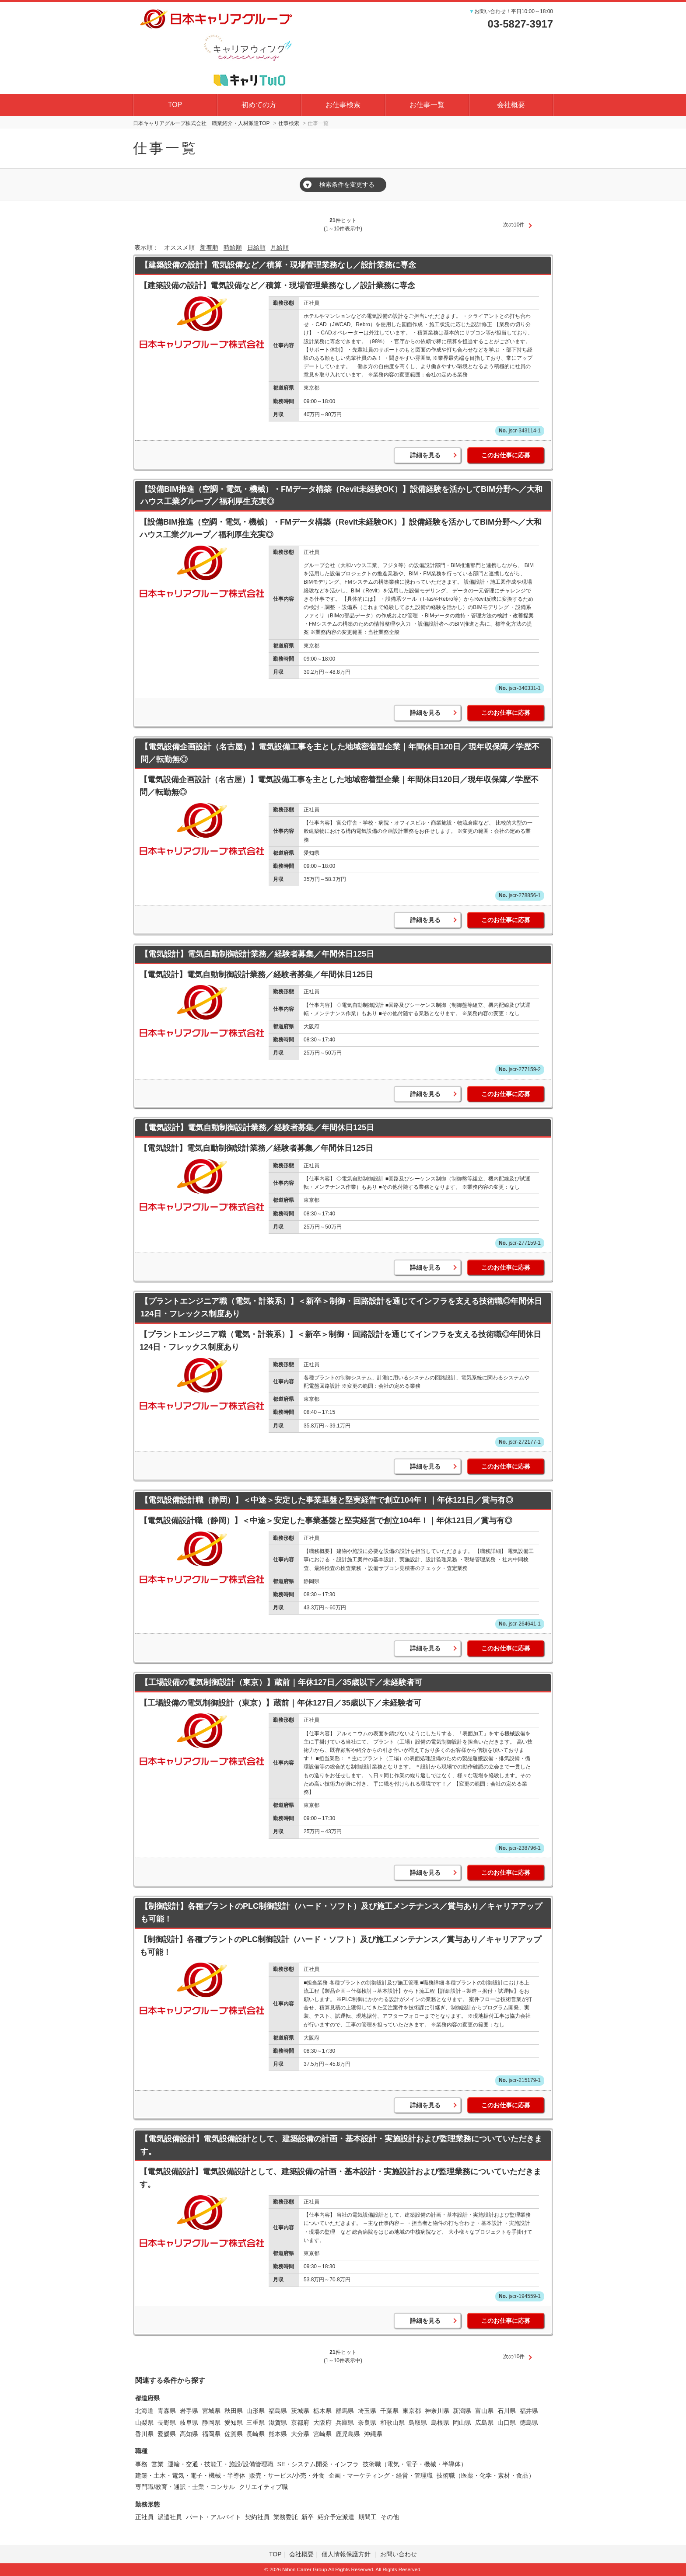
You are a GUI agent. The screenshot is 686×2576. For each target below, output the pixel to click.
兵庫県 (345, 2422)
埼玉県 (367, 2410)
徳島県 (529, 2422)
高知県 (189, 2433)
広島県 (484, 2422)
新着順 (209, 247)
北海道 (144, 2410)
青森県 (167, 2410)
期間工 (367, 2516)
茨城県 (300, 2410)
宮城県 (211, 2410)
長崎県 (255, 2433)
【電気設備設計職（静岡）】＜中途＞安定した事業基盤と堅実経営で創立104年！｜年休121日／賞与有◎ (326, 1500)
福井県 (529, 2410)
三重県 (255, 2422)
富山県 (484, 2410)
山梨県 (144, 2422)
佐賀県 (233, 2433)
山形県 (255, 2410)
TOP (175, 104)
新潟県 (462, 2410)
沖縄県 (373, 2433)
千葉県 (389, 2410)
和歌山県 (392, 2422)
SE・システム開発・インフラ (318, 2464)
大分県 (300, 2433)
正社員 (144, 2516)
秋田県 (233, 2410)
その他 (390, 2516)
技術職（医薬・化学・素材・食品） (486, 2475)
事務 (141, 2464)
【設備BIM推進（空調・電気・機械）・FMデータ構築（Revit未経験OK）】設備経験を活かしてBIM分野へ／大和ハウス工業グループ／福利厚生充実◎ (341, 495)
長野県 (167, 2422)
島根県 (440, 2422)
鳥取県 (418, 2422)
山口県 (506, 2422)
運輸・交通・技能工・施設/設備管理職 (220, 2464)
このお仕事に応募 (505, 455)
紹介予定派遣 (336, 2516)
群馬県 (345, 2410)
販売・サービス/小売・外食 (287, 2475)
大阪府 (322, 2422)
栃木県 (322, 2410)
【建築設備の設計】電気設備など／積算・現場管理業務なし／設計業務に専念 (278, 265)
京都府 (300, 2422)
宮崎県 (322, 2433)
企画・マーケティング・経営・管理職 (381, 2475)
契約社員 (257, 2516)
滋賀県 (278, 2422)
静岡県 (211, 2422)
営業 (157, 2464)
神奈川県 (437, 2410)
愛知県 (233, 2422)
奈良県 (367, 2422)
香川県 (144, 2433)
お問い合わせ (398, 2554)
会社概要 (511, 104)
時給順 (233, 247)
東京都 (411, 2410)
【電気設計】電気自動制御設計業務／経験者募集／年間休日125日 (257, 954)
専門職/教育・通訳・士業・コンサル (185, 2486)
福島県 (278, 2410)
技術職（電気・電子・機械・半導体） (415, 2464)
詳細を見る (425, 455)
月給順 (279, 247)
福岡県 (211, 2433)
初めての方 (259, 104)
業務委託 (285, 2516)
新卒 (307, 2516)
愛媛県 (167, 2433)
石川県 (506, 2410)
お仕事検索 (343, 104)
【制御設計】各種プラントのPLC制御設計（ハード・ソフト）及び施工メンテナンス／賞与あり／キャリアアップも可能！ (341, 1912)
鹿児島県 (348, 2433)
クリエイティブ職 (263, 2486)
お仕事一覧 (427, 104)
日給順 (256, 247)
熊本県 (278, 2433)
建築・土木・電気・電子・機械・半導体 (190, 2475)
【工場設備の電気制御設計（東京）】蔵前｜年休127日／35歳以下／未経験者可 (281, 1682)
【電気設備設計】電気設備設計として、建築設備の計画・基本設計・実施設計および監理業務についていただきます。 (341, 2145)
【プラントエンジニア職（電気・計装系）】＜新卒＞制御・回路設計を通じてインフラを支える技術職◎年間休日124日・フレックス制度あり (341, 1307)
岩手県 (189, 2410)
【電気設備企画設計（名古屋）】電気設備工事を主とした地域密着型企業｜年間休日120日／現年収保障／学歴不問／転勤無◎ (339, 753)
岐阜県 (189, 2422)
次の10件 (514, 225)
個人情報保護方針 (347, 2554)
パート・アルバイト (213, 2516)
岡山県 (462, 2422)
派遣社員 (170, 2516)
